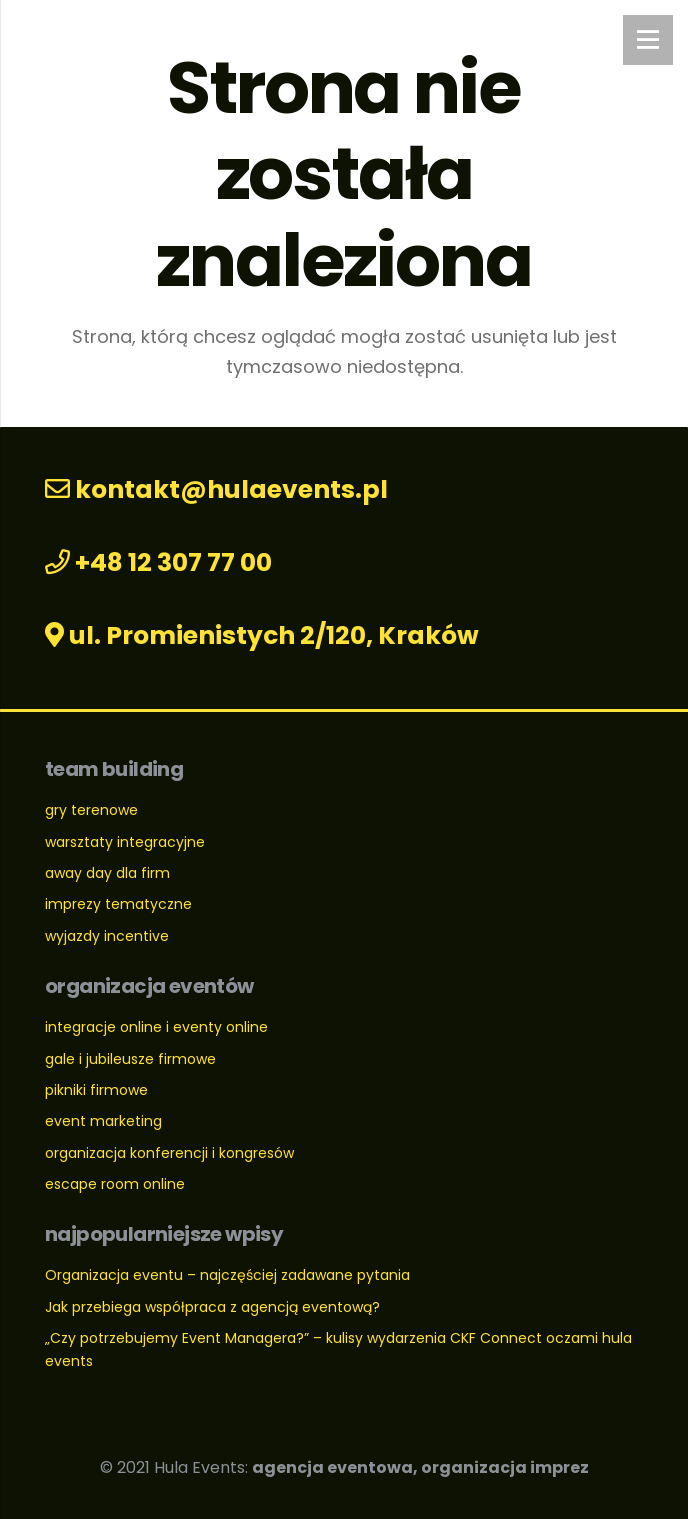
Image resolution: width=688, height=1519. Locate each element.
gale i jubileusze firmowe (130, 1059)
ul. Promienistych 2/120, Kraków (262, 635)
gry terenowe (91, 810)
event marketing (103, 1121)
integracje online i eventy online (156, 1027)
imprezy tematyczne (118, 904)
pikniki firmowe (96, 1090)
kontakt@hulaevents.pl (216, 489)
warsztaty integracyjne (125, 842)
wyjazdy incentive (107, 936)
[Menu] (648, 40)
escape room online (115, 1184)
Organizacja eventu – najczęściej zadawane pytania (227, 1275)
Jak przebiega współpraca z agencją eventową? (212, 1307)
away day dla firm (107, 873)
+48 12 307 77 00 (158, 562)
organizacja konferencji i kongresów (169, 1153)
